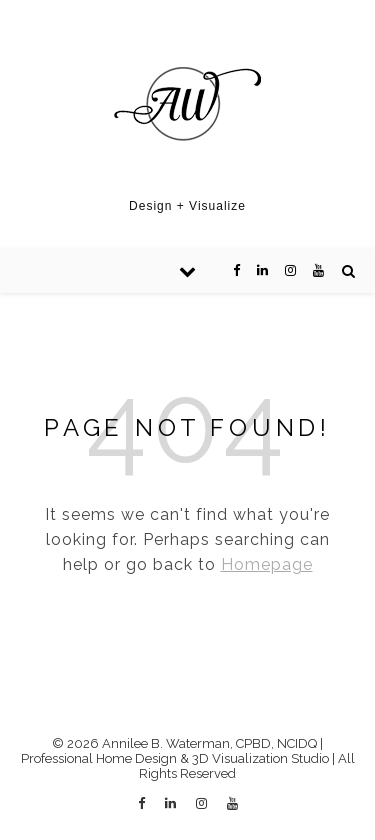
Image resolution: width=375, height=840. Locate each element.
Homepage (267, 564)
